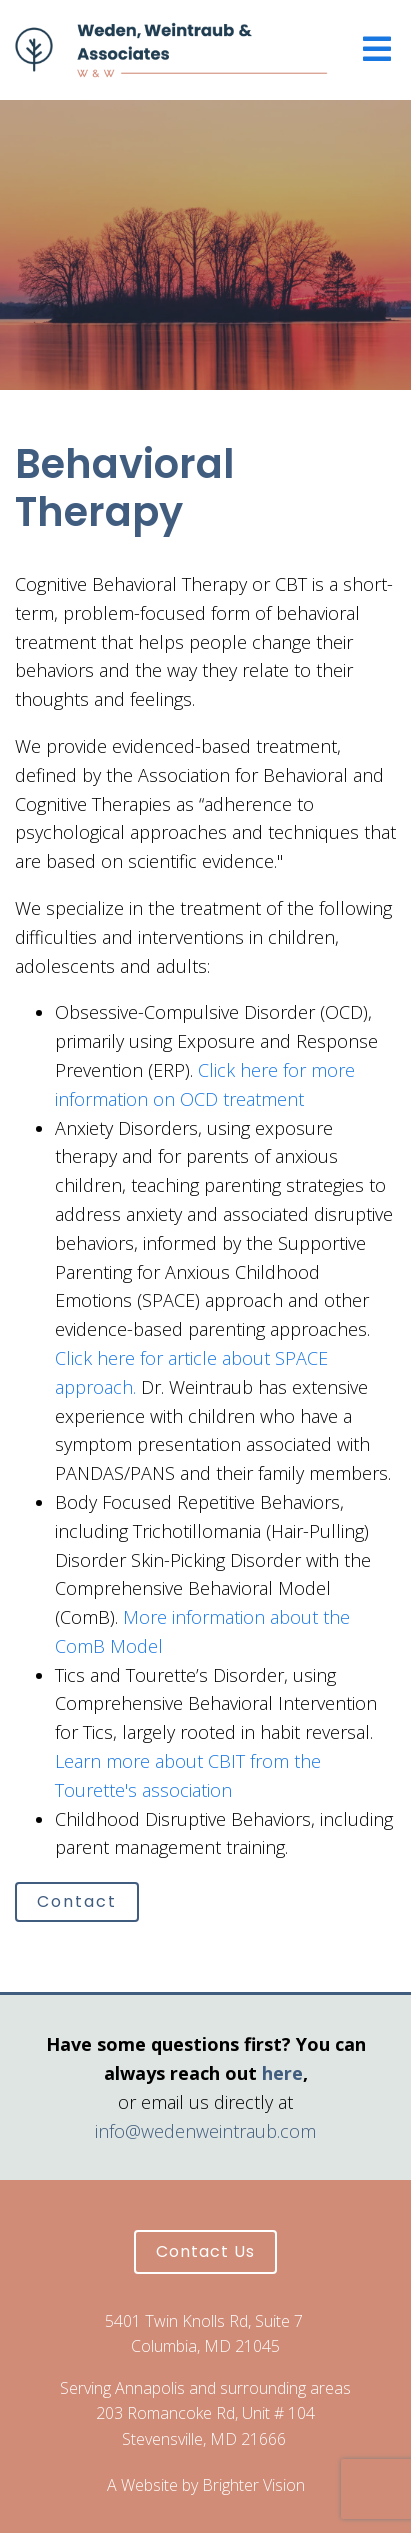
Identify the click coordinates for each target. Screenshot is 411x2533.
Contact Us (205, 2251)
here (282, 2073)
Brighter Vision (253, 2485)
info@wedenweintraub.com (205, 2131)
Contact (77, 1901)
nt (295, 1099)
